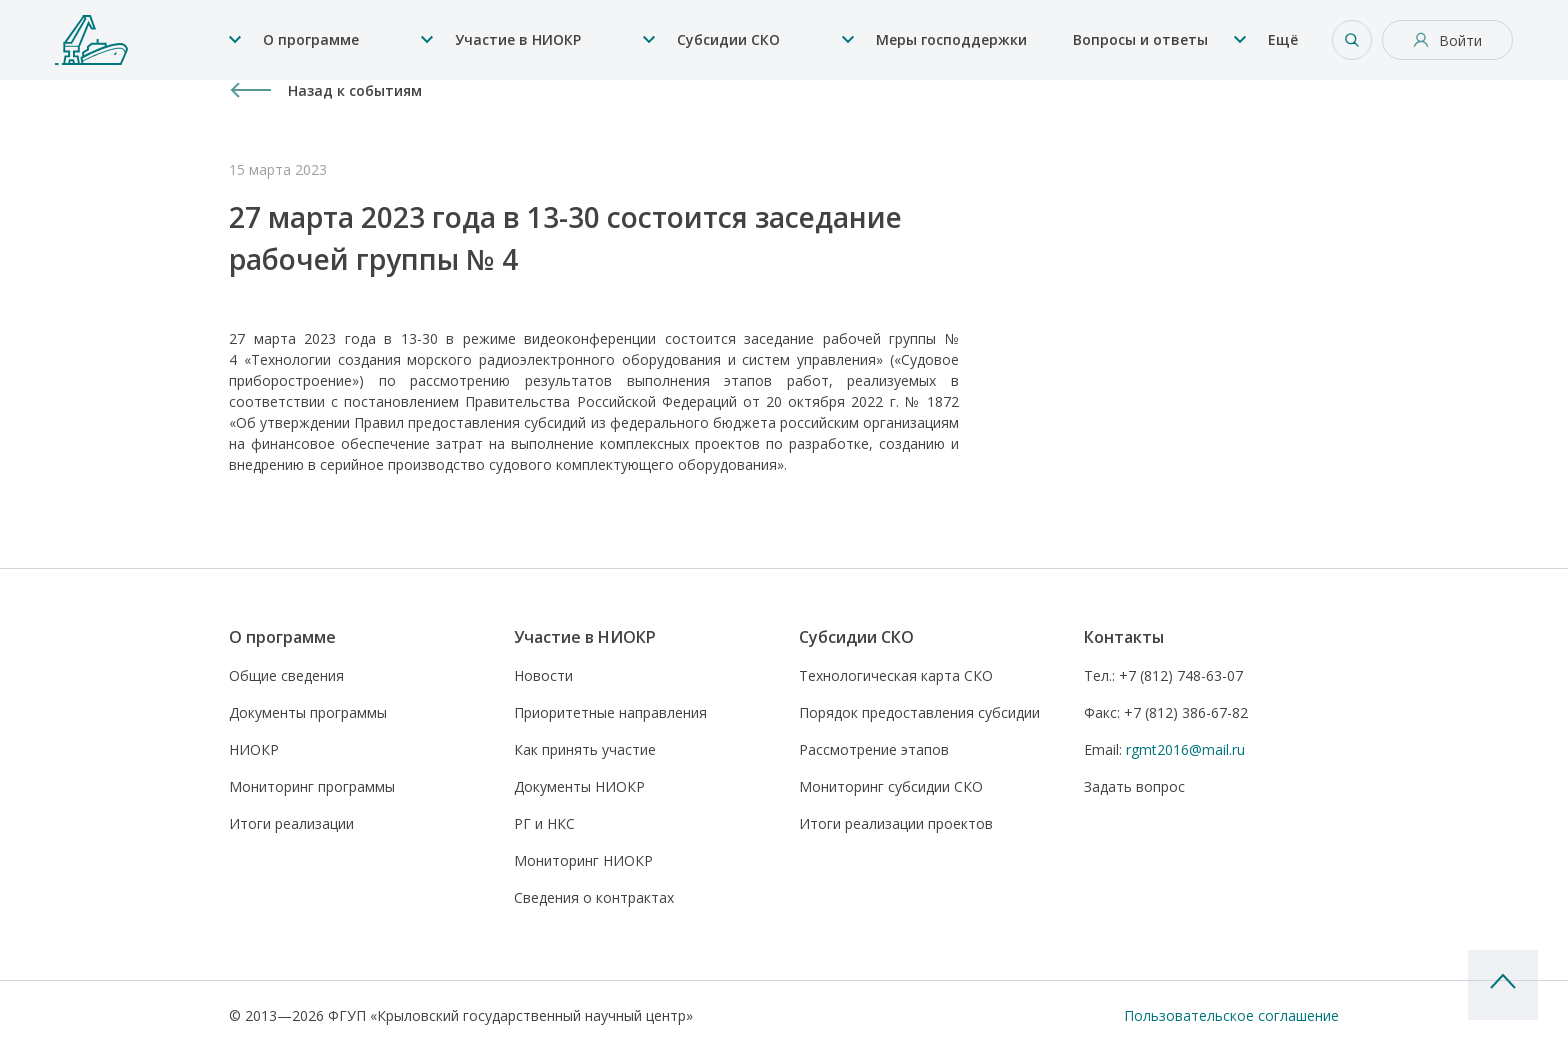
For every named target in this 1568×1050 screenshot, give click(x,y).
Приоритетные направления (610, 712)
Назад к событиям (355, 90)
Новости (543, 675)
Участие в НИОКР (518, 39)
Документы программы (308, 712)
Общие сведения (286, 675)
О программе (311, 39)
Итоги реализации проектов (896, 823)
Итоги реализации (291, 823)
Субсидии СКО (728, 39)
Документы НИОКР (579, 786)
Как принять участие (585, 749)
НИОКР (254, 749)
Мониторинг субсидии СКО (891, 786)
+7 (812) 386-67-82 (1166, 712)
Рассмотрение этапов (874, 749)
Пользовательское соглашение (1231, 1015)
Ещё (1283, 39)
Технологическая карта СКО (896, 675)
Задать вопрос (1134, 786)
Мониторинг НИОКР (583, 860)
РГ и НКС (544, 823)
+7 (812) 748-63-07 (1163, 675)
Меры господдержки (951, 39)
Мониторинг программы (312, 786)
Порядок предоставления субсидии (919, 712)
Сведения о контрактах (594, 897)
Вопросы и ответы (1140, 39)
